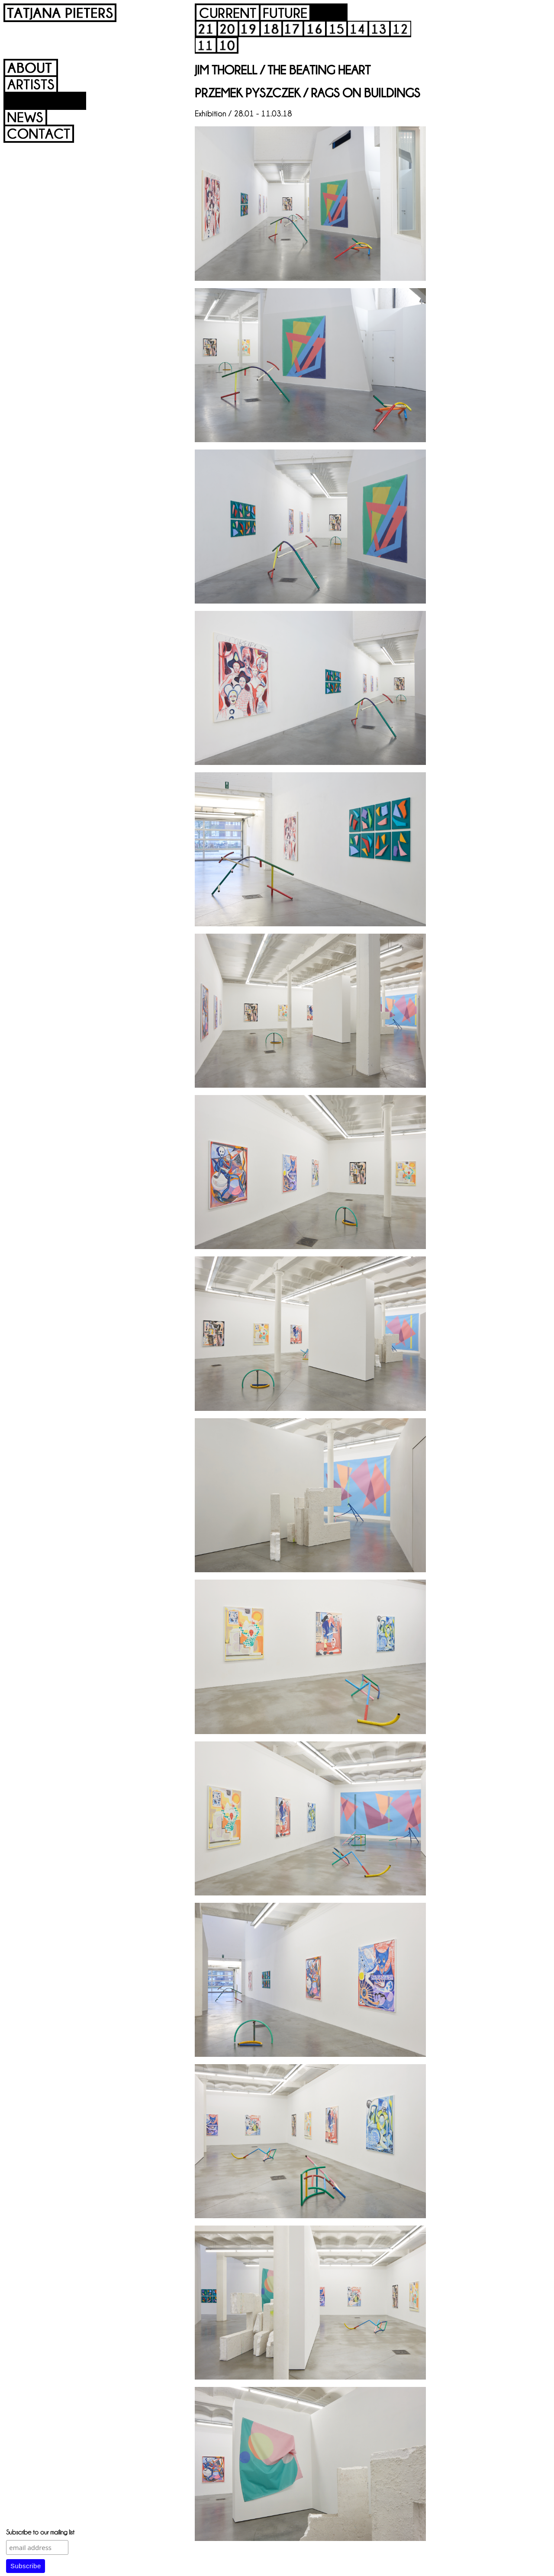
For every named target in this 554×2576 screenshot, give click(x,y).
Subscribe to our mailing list (40, 2531)
